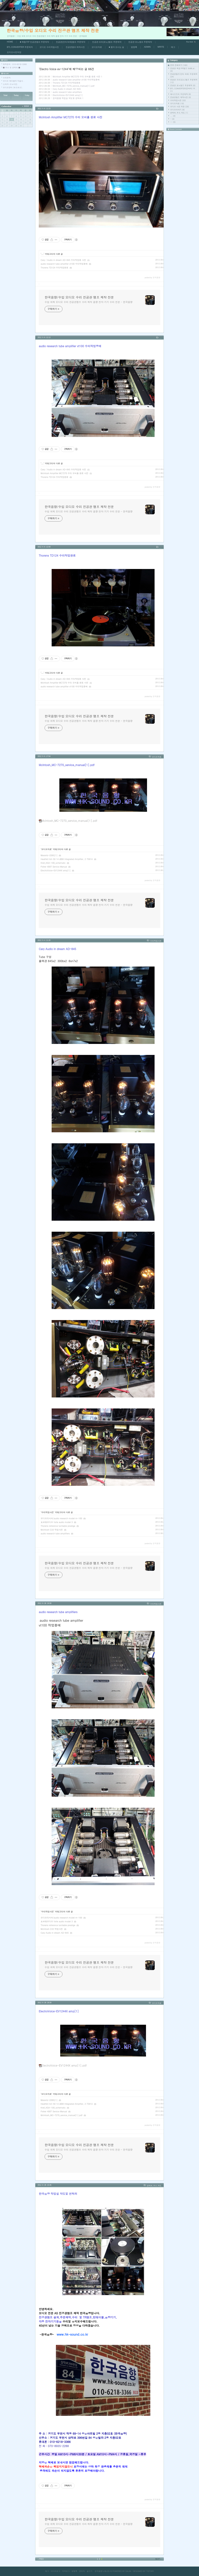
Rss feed (189, 42)
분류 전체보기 (179, 65)
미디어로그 (55, 2571)
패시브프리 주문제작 (180, 94)
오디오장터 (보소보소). (13, 87)
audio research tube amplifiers (67, 91)
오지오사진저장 (14, 52)
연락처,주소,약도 (179, 112)
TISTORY (150, 2571)
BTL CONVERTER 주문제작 (20, 47)
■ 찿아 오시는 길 (116, 47)
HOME (10, 42)
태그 (173, 47)
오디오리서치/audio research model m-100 (61, 1518)
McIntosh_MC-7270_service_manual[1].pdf (74, 85)
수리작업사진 (178, 100)
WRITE (160, 47)
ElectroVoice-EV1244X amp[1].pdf (63, 2065)
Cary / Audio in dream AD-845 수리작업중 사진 (63, 259)
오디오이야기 (177, 109)
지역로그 (66, 2571)
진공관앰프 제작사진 (75, 47)
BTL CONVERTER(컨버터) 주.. (183, 89)
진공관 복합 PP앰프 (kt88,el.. (183, 69)
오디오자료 (97, 47)
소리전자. (7, 77)
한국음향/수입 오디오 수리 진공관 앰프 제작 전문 (53, 30)
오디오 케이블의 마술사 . (13, 81)
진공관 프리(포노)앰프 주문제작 (106, 42)
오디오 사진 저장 (179, 106)
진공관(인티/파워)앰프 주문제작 (70, 42)
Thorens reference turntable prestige (58, 1525)
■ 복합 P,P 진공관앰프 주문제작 (34, 42)
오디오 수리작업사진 (49, 47)
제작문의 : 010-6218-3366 (15, 64)
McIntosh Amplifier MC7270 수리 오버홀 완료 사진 (76, 76)
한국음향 (98, 2571)
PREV (40, 2559)
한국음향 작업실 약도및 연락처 (67, 98)
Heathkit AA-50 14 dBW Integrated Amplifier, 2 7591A (67, 859)
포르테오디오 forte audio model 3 (57, 1522)
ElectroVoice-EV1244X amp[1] (68, 95)
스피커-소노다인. (10, 84)
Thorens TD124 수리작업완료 (66, 82)
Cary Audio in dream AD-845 (67, 88)
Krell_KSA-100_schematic (53, 862)
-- (172, 122)
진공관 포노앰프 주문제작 (140, 42)
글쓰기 (89, 2571)
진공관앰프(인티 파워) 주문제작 (183, 75)
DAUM (128, 2571)
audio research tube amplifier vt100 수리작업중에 (76, 79)
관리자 (82, 2571)
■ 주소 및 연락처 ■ (11, 67)
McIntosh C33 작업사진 (52, 1529)
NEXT (158, 2559)
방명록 (134, 47)
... (172, 116)
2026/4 (26, 106)
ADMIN (147, 47)
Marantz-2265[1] (49, 855)
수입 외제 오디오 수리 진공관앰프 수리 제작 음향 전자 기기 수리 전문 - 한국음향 (88, 302)
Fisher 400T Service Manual (54, 866)
